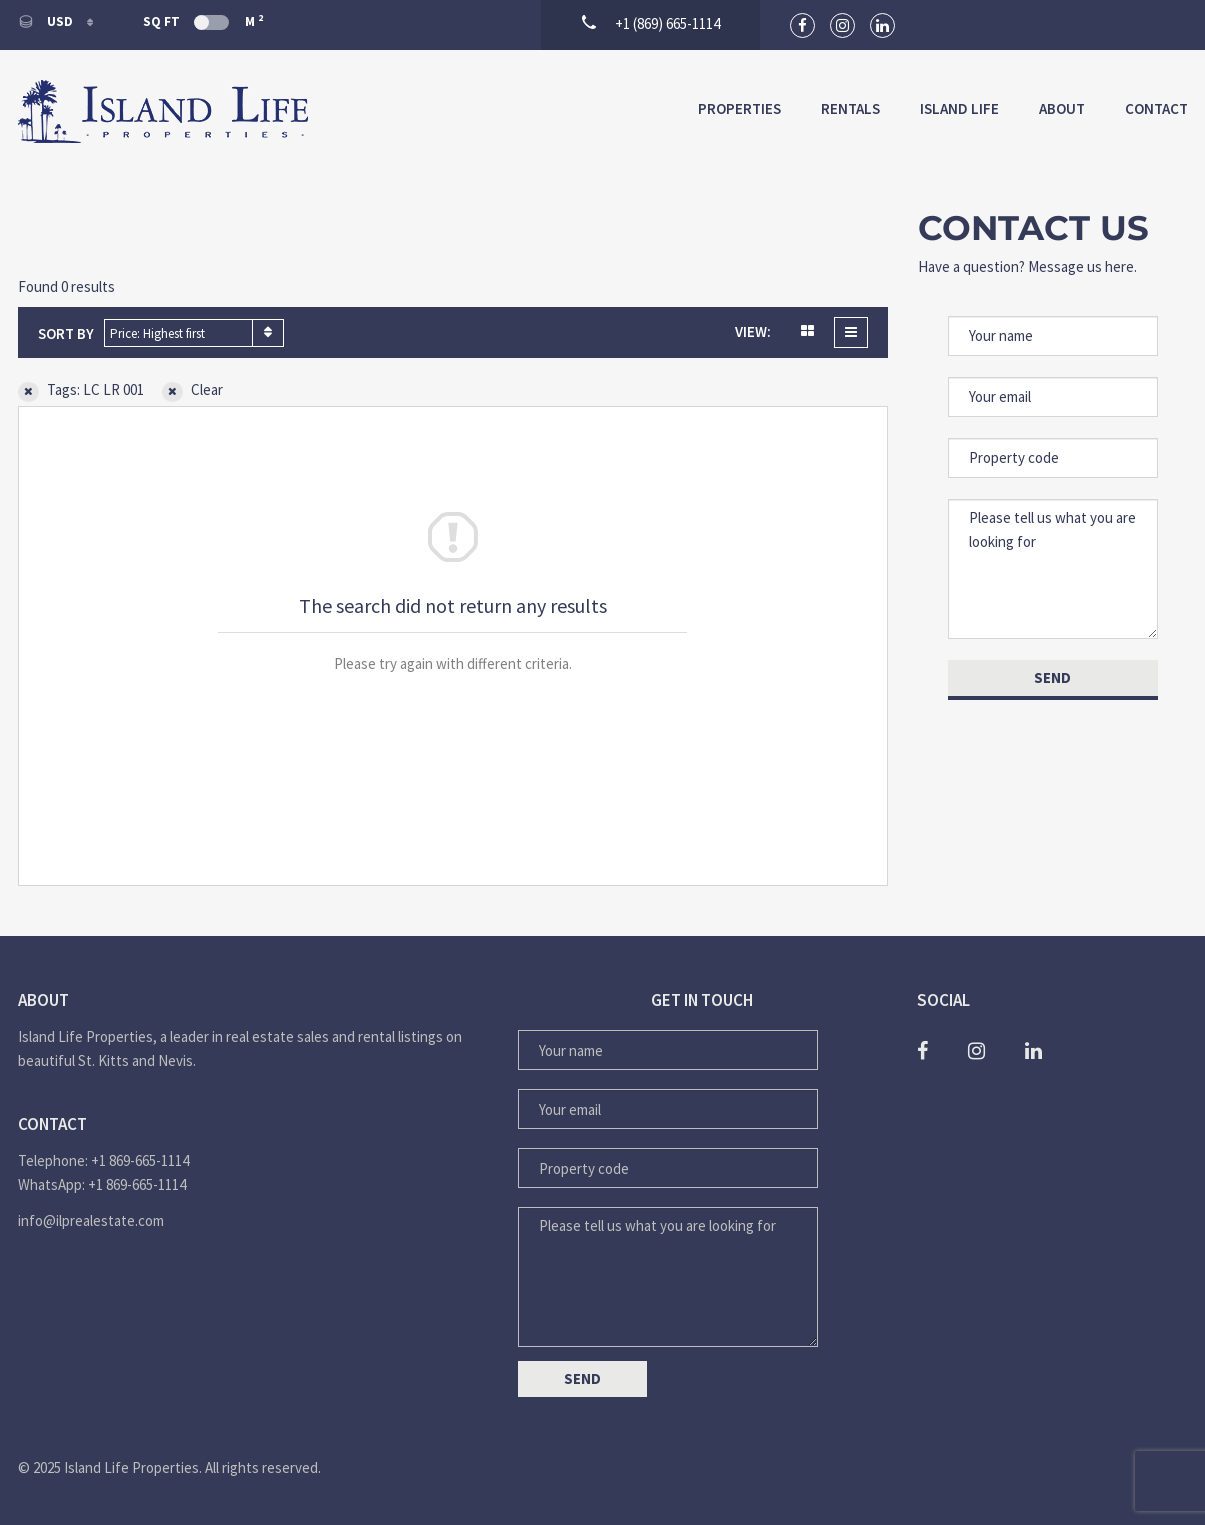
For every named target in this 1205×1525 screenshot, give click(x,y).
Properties (739, 108)
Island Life (959, 108)
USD (47, 21)
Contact (1156, 108)
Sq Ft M (203, 21)
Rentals (850, 108)
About (1062, 108)
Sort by (66, 333)
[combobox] (194, 333)
